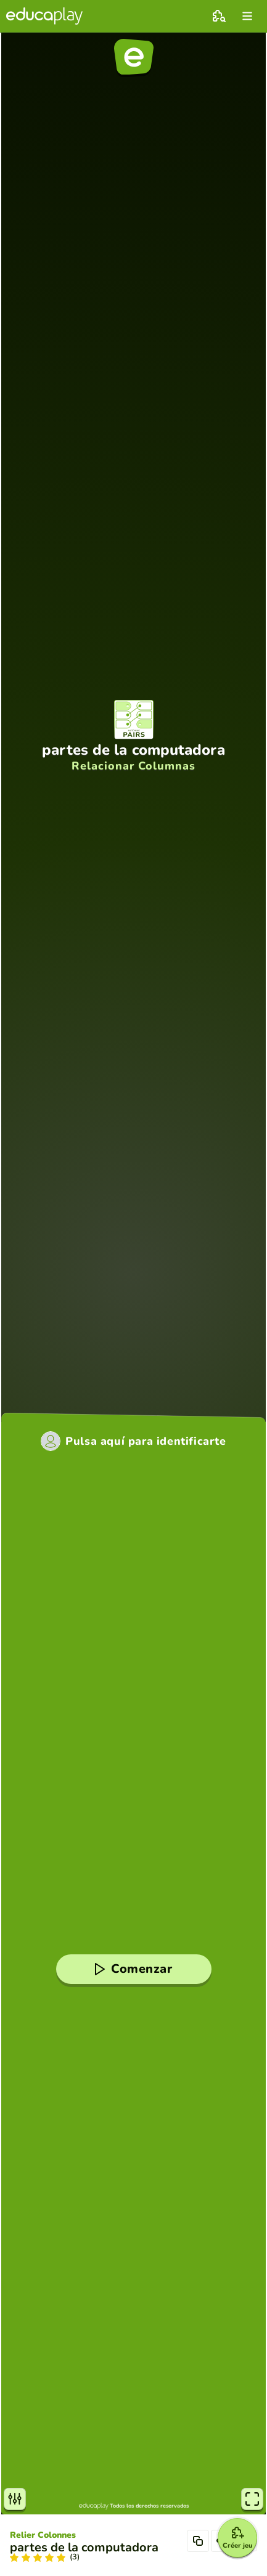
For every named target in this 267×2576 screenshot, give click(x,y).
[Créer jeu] (237, 2538)
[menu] (247, 16)
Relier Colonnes (43, 2535)
